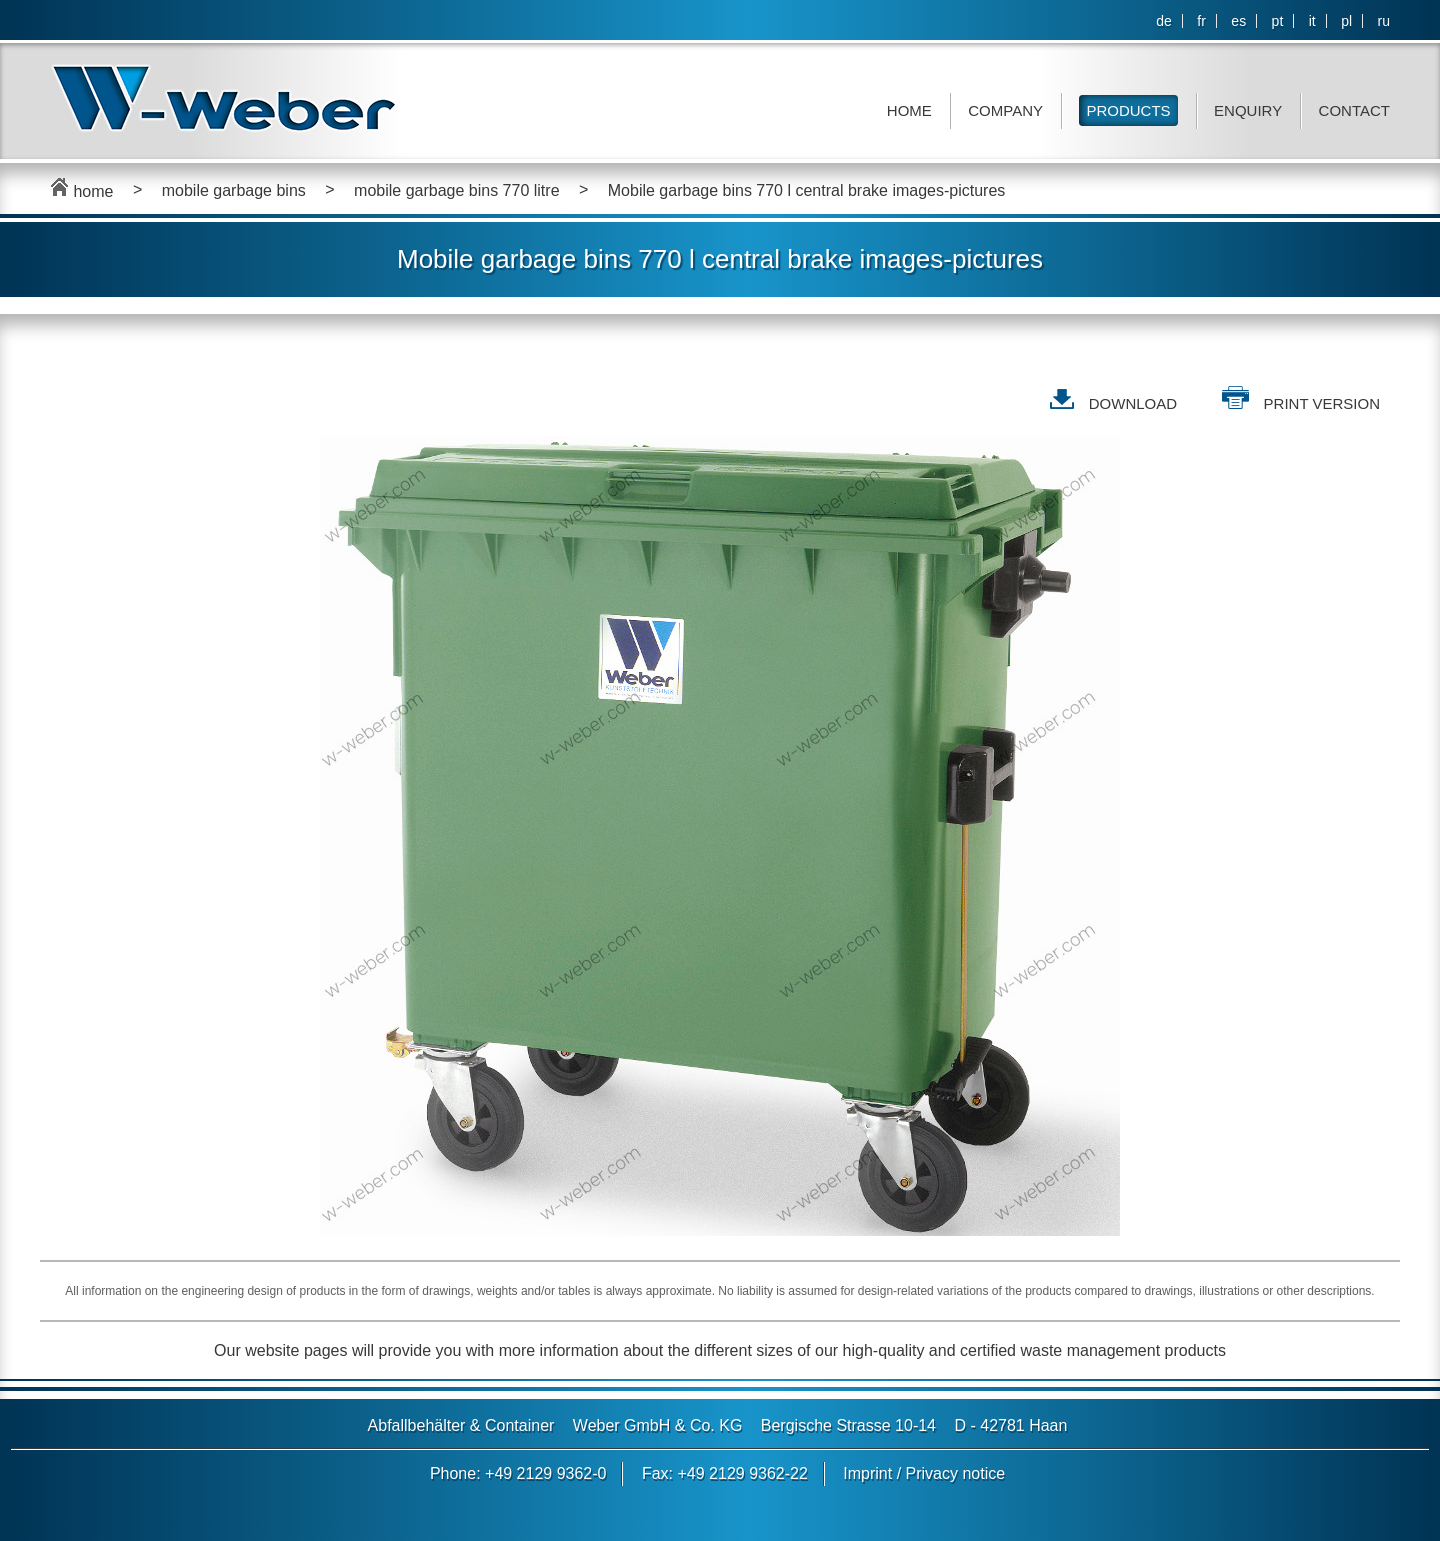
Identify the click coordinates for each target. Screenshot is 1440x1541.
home (81, 191)
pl (1346, 21)
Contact (1354, 110)
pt (1278, 21)
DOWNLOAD (1133, 403)
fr (1201, 21)
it (1312, 21)
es (1238, 21)
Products (1128, 110)
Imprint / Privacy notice (924, 1473)
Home (909, 110)
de (1164, 21)
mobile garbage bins (234, 190)
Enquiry (1248, 110)
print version (1322, 403)
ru (1384, 21)
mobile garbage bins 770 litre (456, 190)
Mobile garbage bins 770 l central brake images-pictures (807, 190)
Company (1005, 110)
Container (519, 1425)
